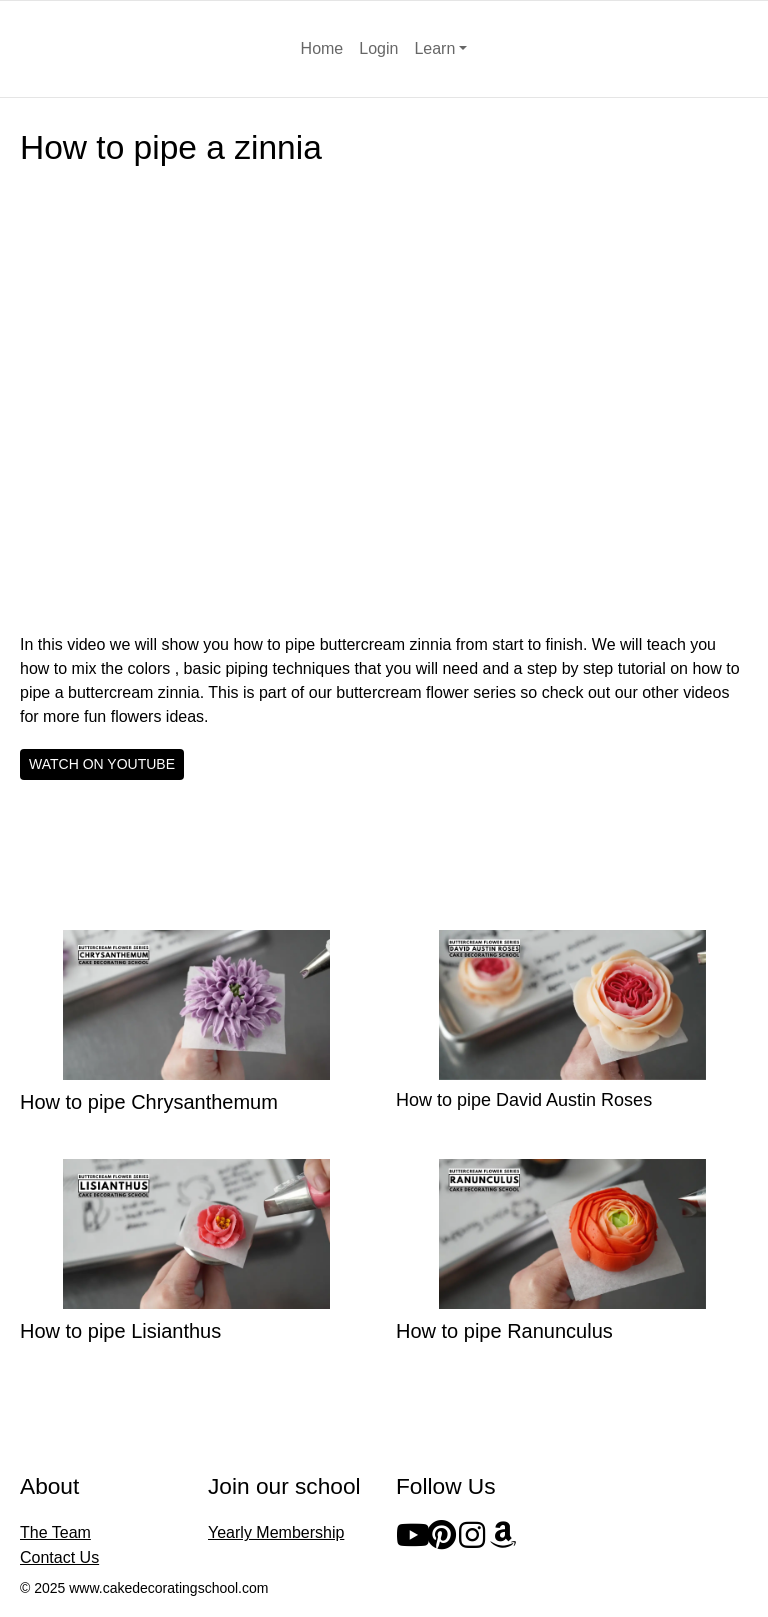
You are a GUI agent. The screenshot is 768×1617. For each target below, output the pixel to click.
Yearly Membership (276, 1532)
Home (322, 48)
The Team (55, 1532)
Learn (434, 48)
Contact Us (59, 1557)
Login (378, 48)
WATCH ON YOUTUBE (102, 764)
